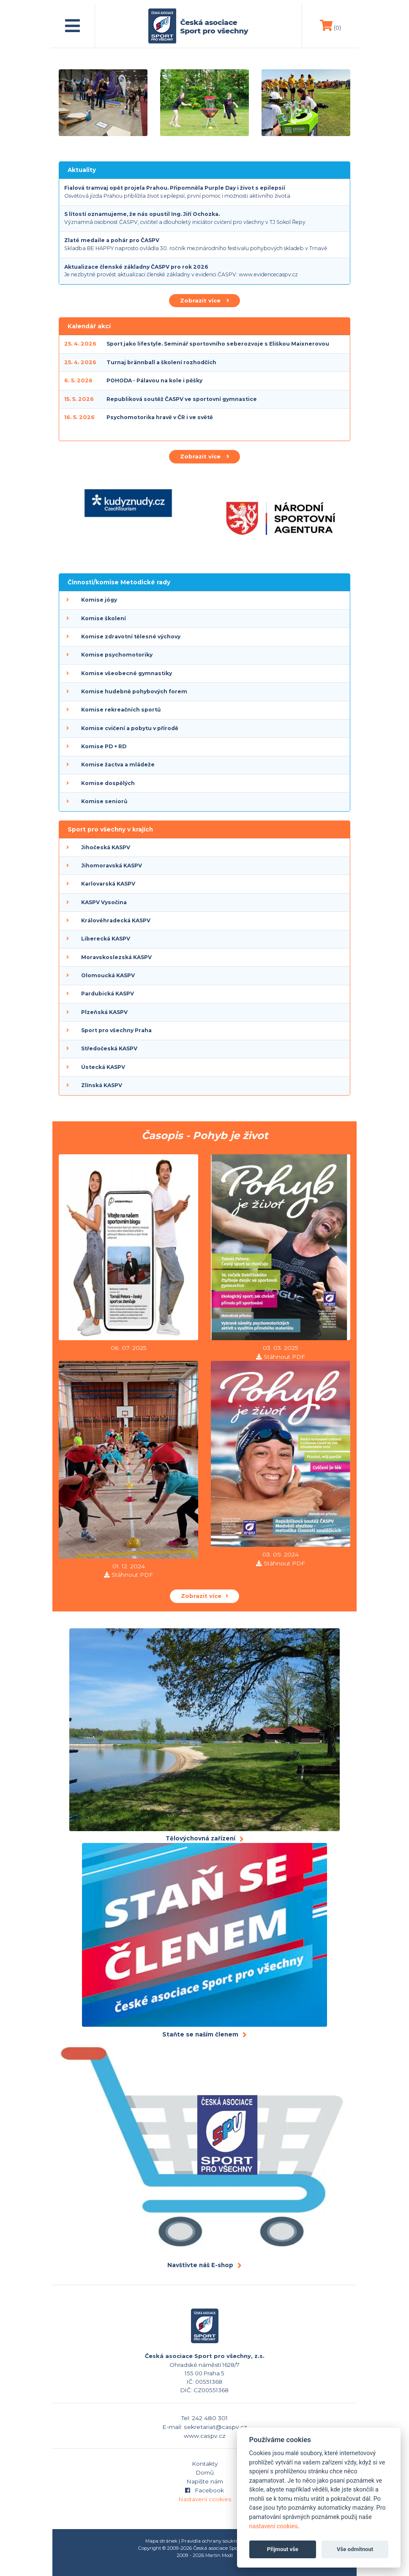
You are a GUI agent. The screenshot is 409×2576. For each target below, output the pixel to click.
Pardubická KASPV (107, 993)
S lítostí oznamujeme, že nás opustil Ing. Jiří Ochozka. (142, 214)
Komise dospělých (108, 783)
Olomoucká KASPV (108, 975)
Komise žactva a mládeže (118, 764)
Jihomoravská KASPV (111, 865)
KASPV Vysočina (104, 902)
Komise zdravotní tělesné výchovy (130, 636)
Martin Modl (219, 2555)
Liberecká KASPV (105, 938)
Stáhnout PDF (284, 1356)
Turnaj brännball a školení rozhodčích (161, 362)
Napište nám (204, 2481)
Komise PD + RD (103, 746)
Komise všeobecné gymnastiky (126, 673)
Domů (205, 2472)
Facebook (204, 2490)
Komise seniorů (104, 801)
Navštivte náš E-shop (200, 2265)
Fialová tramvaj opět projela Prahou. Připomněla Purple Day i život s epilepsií (174, 188)
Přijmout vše (282, 2549)
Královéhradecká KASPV (115, 920)
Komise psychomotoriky (117, 654)
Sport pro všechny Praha (116, 1030)
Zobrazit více (204, 300)
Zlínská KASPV (101, 1085)
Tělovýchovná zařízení (200, 1838)
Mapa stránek (161, 2541)
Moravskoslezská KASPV (116, 957)
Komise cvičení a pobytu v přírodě (129, 728)
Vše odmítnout (355, 2549)
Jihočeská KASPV (105, 847)
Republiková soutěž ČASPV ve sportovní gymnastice (181, 399)
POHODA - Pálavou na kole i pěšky (154, 380)
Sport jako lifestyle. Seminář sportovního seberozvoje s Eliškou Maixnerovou (217, 344)
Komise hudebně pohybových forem (134, 691)
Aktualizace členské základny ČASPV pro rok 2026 (136, 267)
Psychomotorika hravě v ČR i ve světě (159, 417)
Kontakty (205, 2463)
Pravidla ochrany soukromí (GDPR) (222, 2541)
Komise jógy (99, 600)
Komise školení (103, 618)
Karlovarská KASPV (108, 883)
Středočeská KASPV (109, 1048)
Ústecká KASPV (103, 1067)
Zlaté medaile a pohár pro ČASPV (111, 240)
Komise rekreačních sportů (121, 709)
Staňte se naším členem (200, 2034)
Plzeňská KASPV (104, 1012)
